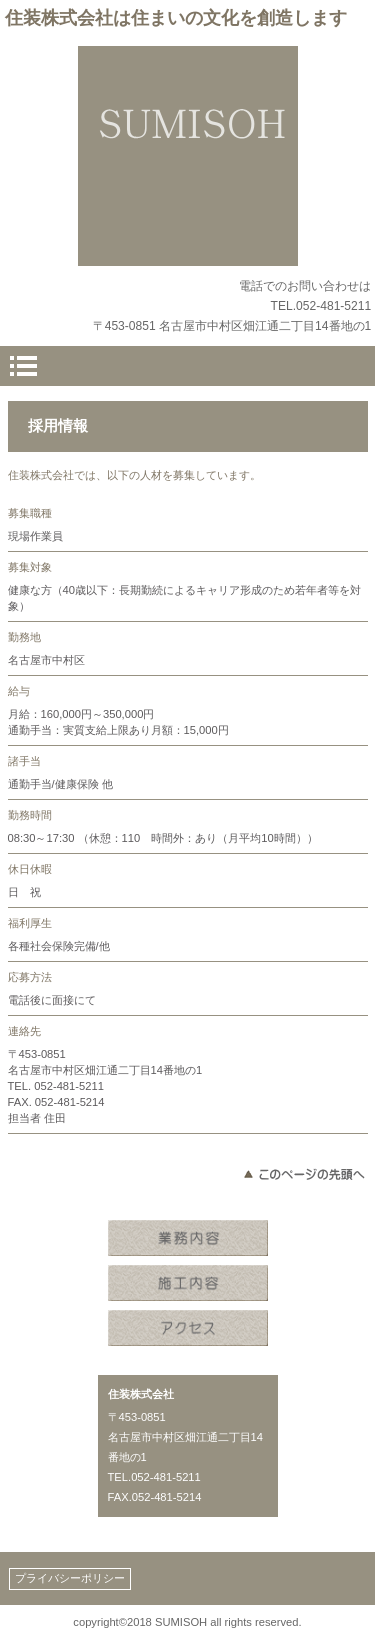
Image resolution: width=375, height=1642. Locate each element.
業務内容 (188, 1240)
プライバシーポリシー (70, 1578)
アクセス (188, 1330)
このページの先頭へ (303, 1174)
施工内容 (188, 1285)
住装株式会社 (188, 156)
